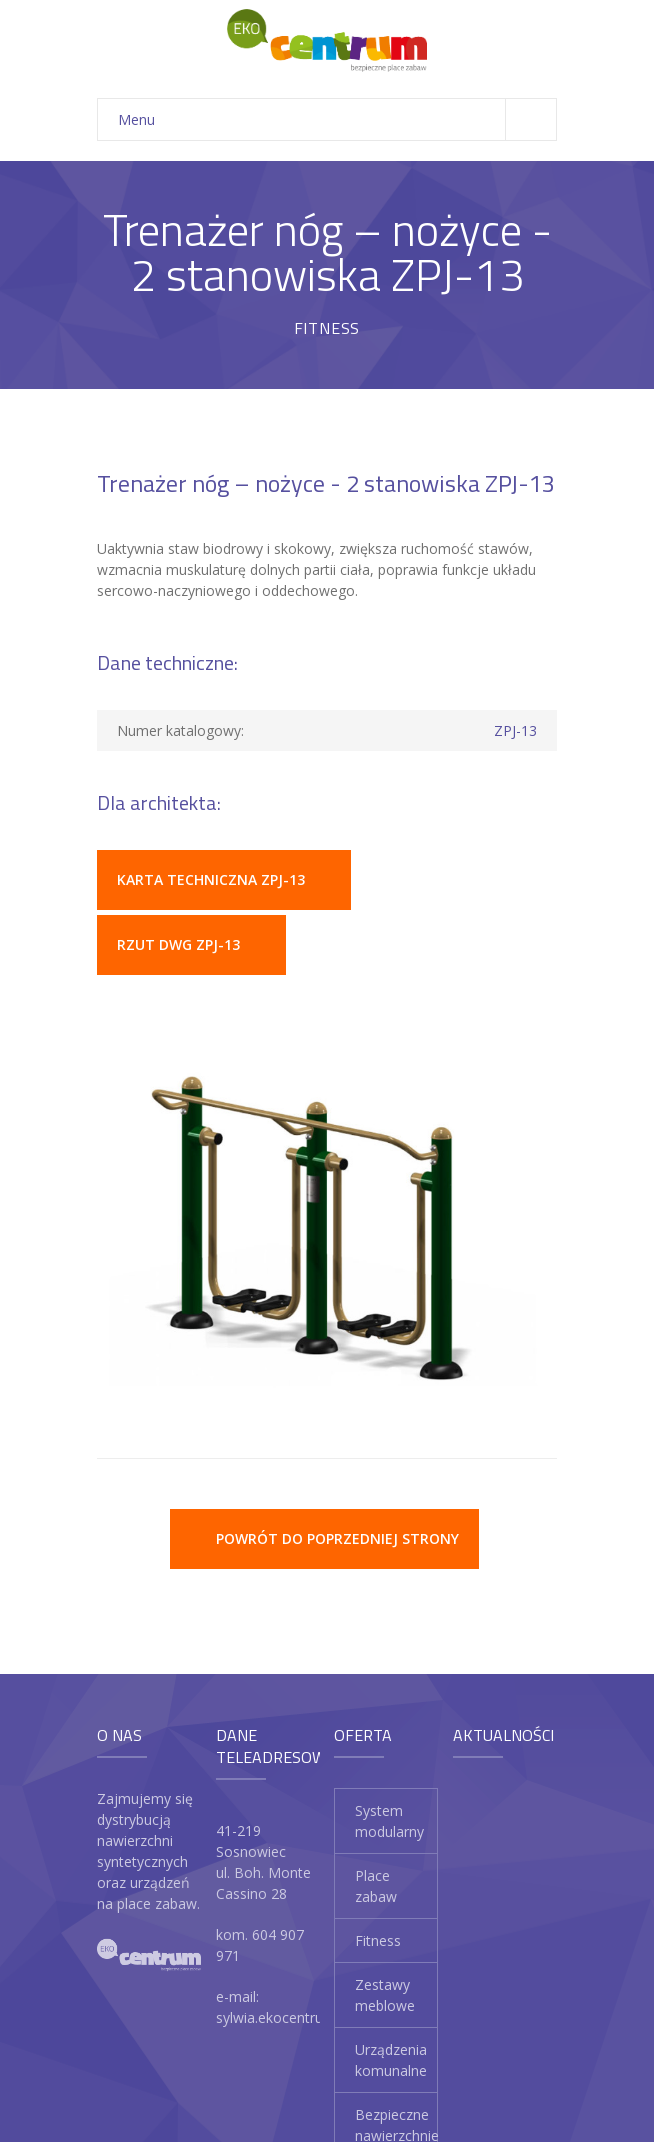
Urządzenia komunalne (391, 2060)
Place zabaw (376, 1886)
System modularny (389, 1821)
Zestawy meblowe (385, 1995)
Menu (337, 119)
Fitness (378, 1940)
